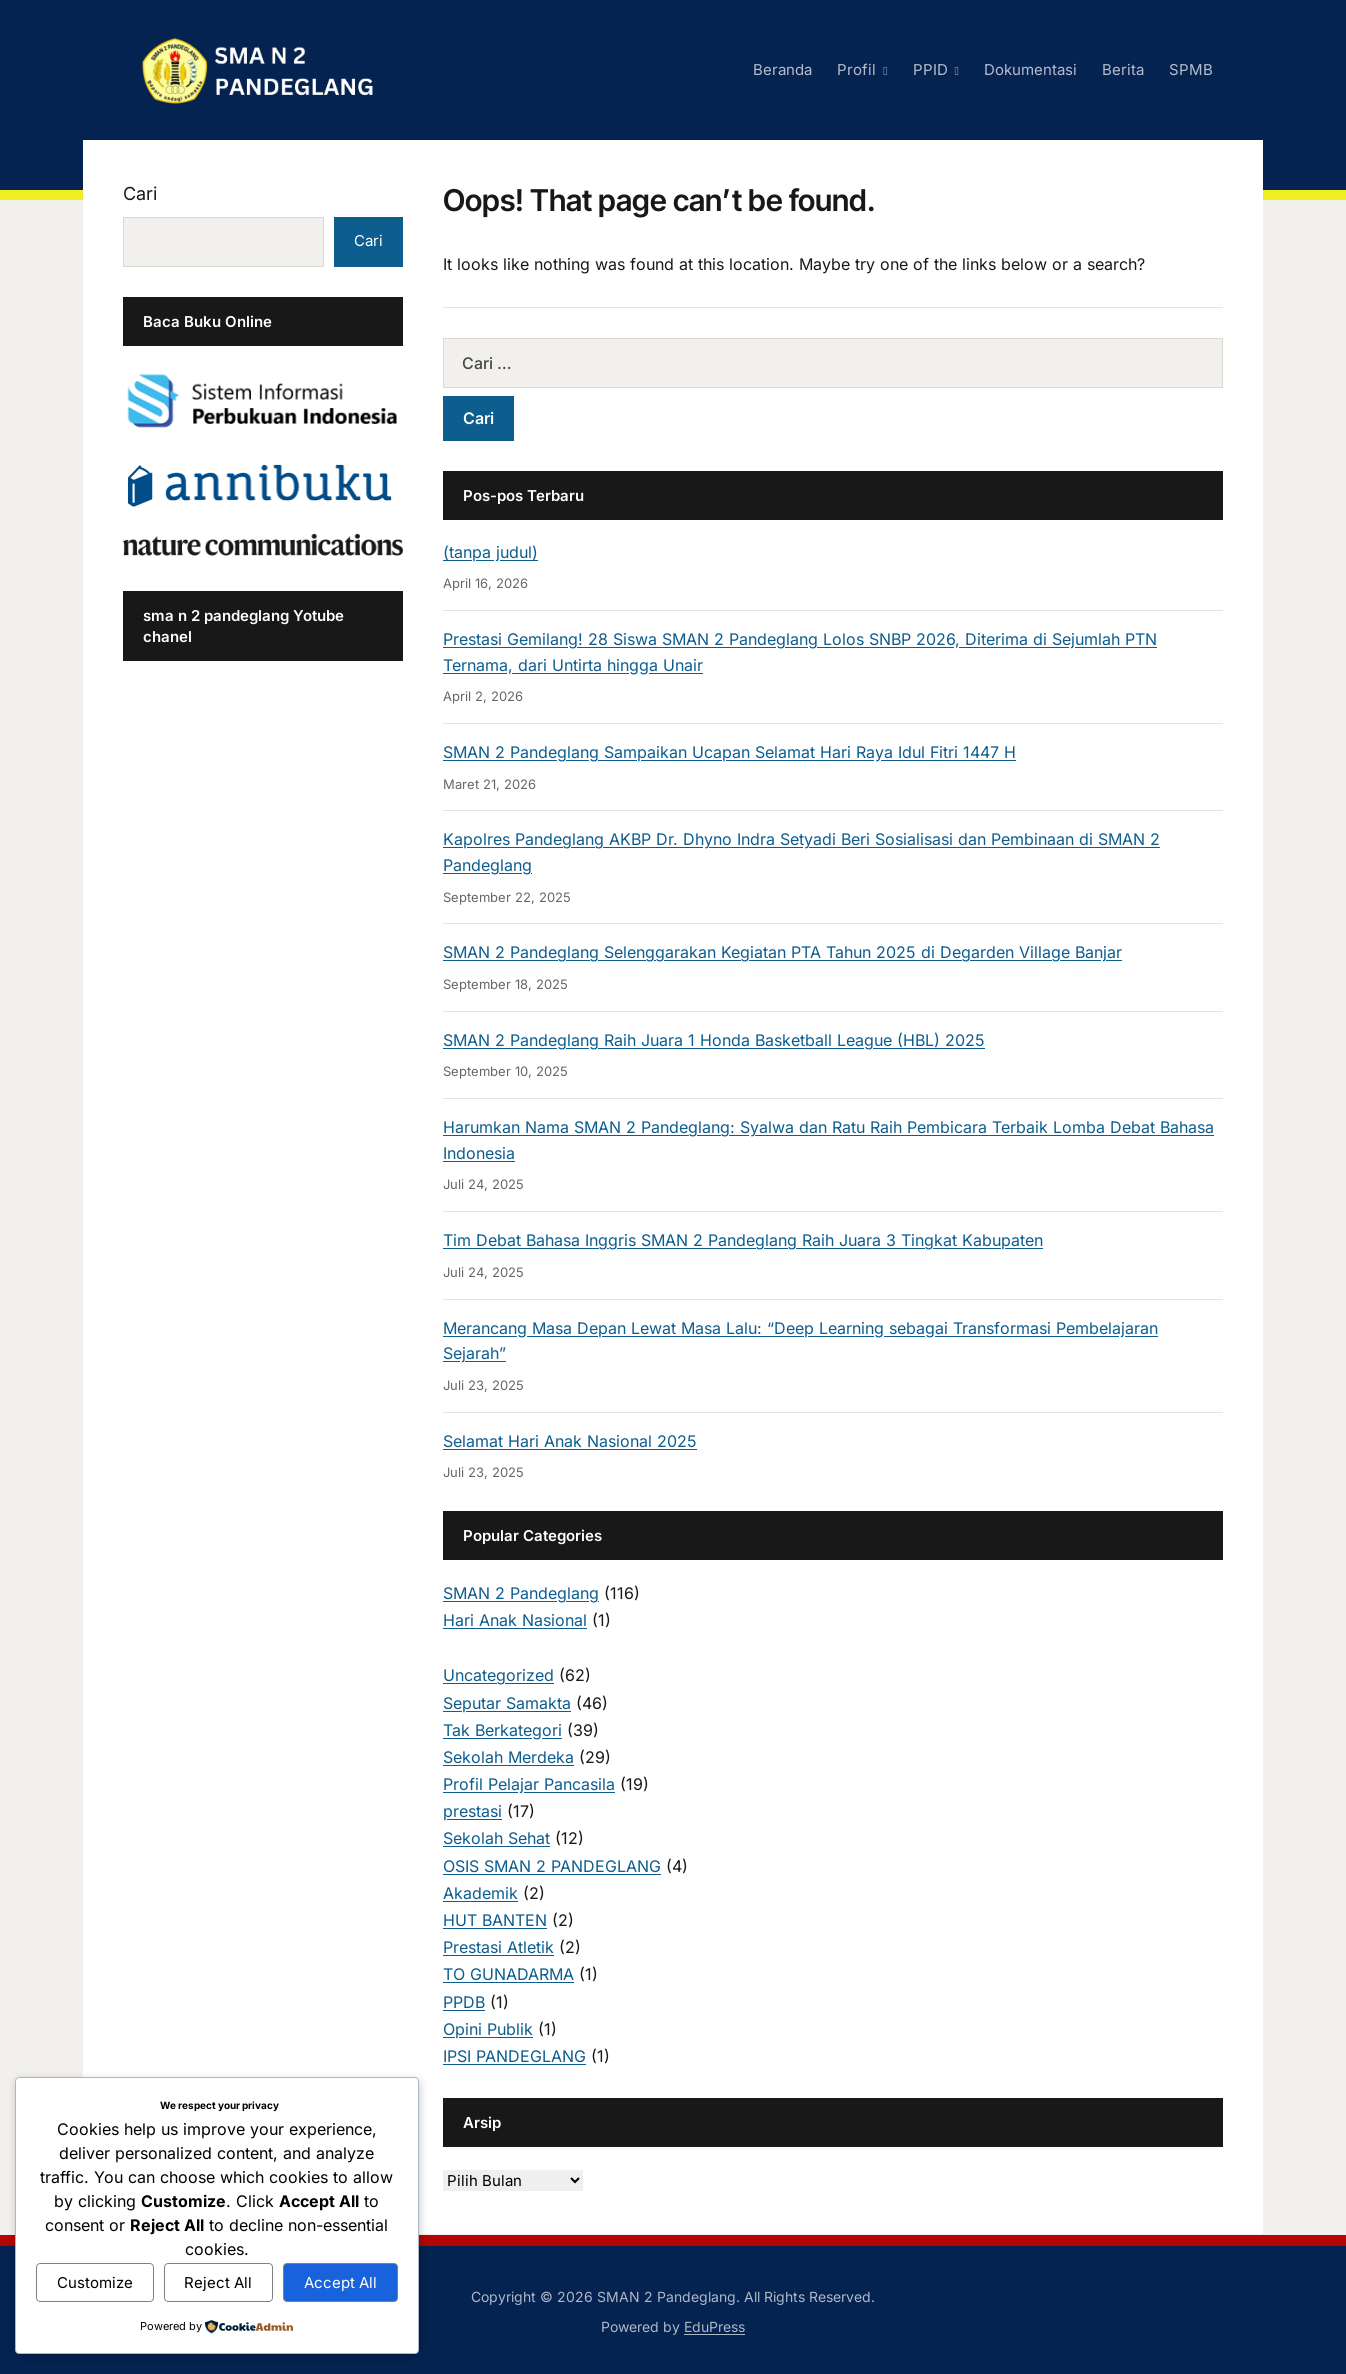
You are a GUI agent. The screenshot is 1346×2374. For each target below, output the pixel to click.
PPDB (464, 2002)
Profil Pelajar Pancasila (529, 1784)
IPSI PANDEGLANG (514, 2056)
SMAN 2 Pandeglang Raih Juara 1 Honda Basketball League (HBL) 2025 (714, 1040)
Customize (95, 2282)
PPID (930, 69)
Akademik (480, 1893)
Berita (1123, 69)
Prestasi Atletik (498, 1947)
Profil (856, 69)
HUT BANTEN (495, 1920)
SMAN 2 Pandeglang (521, 1593)
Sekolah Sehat (496, 1838)
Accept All (340, 2282)
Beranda (782, 69)
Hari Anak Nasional (515, 1620)
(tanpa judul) (490, 552)
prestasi (472, 1811)
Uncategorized (498, 1675)
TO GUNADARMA (508, 1974)
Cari (140, 193)
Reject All (218, 2282)
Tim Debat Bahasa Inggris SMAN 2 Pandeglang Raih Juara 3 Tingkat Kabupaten (743, 1240)
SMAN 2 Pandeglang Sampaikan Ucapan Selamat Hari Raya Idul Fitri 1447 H (729, 752)
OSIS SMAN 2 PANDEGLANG (552, 1866)
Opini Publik (488, 2029)
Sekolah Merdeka (508, 1757)
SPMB (1191, 69)
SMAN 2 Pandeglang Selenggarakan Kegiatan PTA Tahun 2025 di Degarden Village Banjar (782, 952)
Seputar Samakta (507, 1703)
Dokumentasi (1030, 69)
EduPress (714, 2326)
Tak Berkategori (502, 1730)
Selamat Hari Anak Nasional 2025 (570, 1441)
